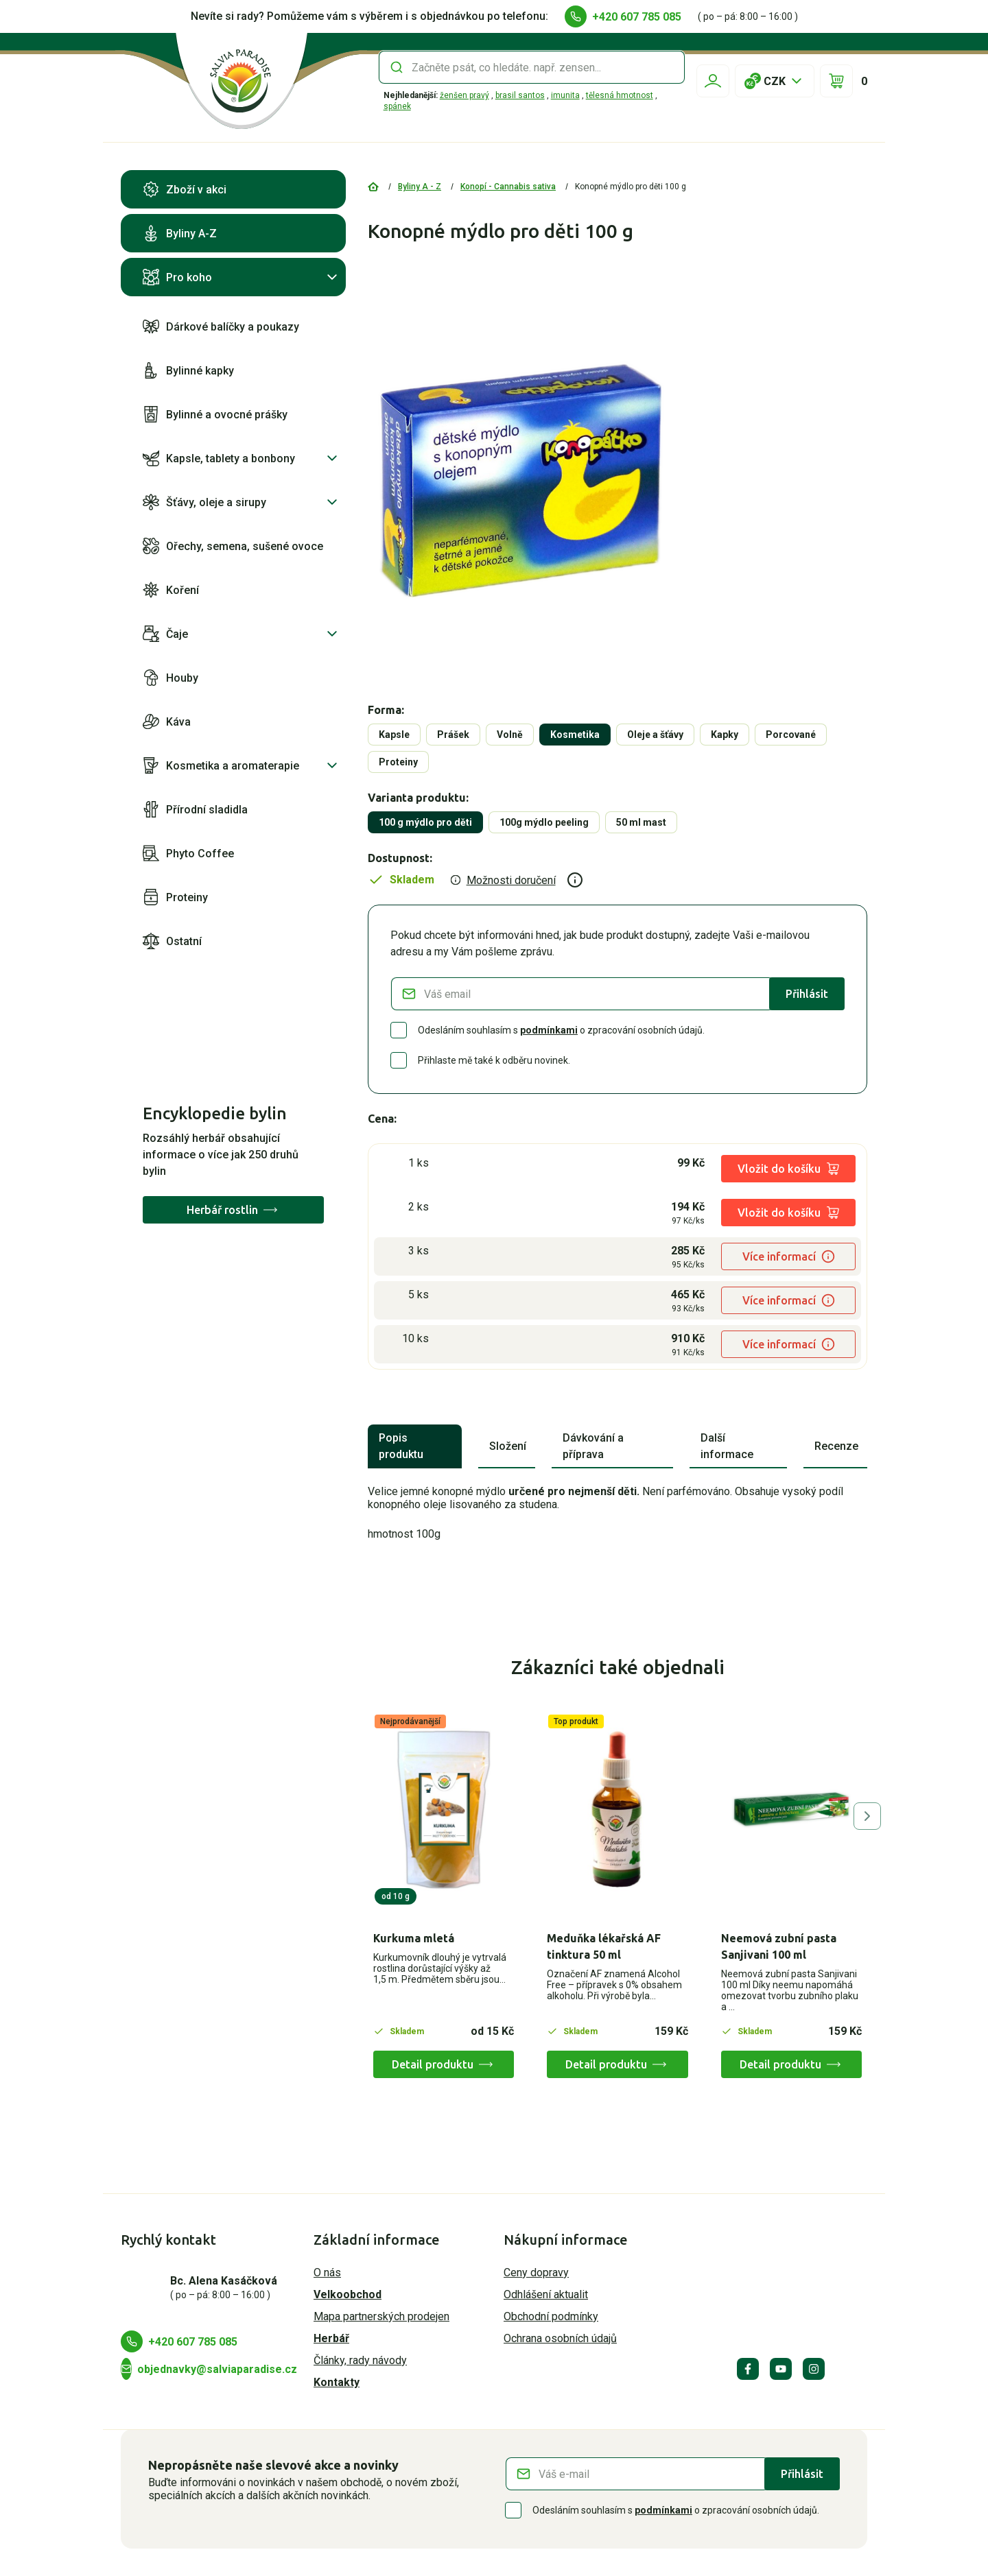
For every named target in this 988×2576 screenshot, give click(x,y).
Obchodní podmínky (551, 2316)
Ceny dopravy (536, 2272)
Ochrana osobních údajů (560, 2338)
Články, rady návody (360, 2360)
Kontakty (337, 2382)
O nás (327, 2272)
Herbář (331, 2338)
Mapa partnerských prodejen (381, 2316)
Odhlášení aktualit (546, 2294)
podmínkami (549, 1030)
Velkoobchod (347, 2294)
